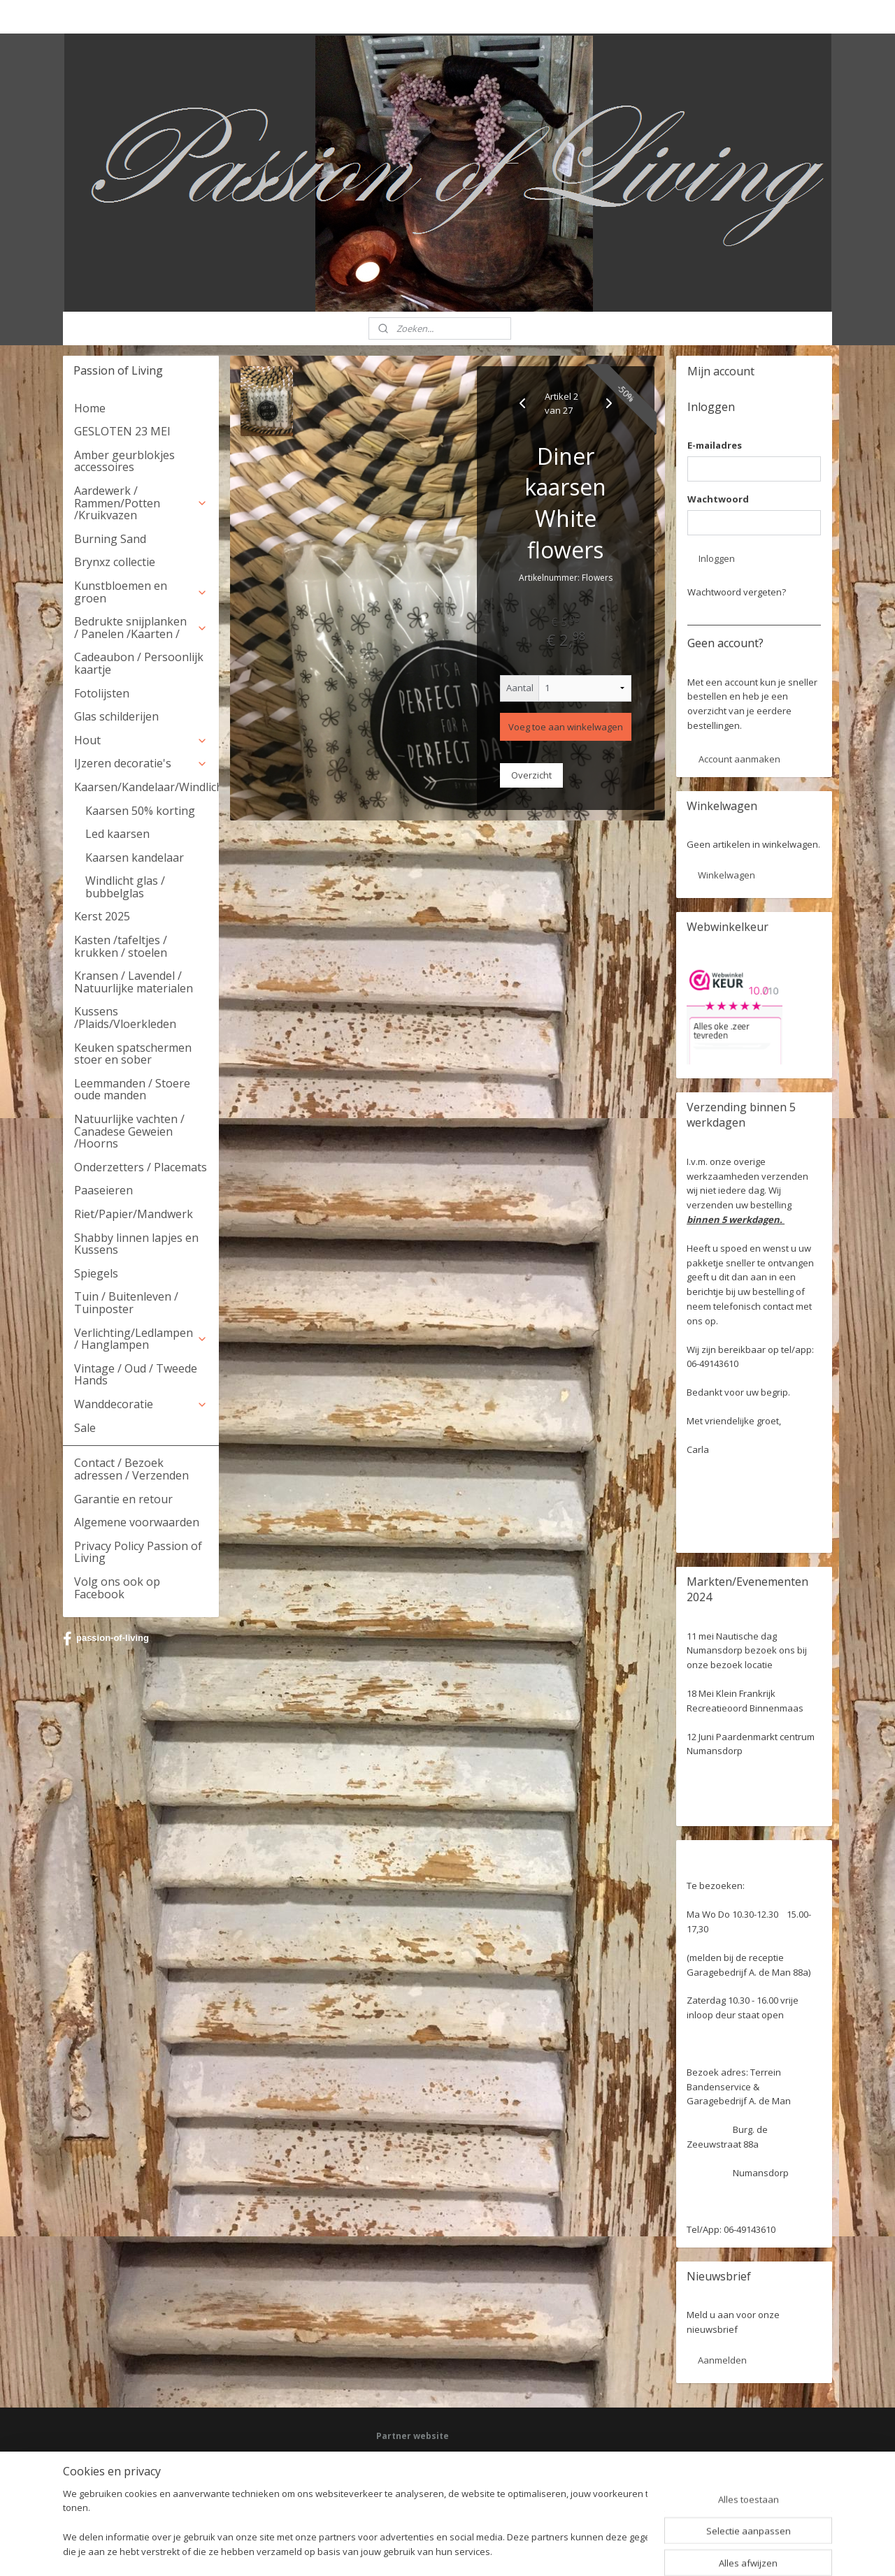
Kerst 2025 (102, 916)
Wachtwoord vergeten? (736, 592)
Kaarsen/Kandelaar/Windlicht (146, 787)
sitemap (400, 2550)
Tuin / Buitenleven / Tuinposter (126, 1303)
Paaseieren (103, 1190)
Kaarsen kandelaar (134, 857)
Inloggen (717, 558)
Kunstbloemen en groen (141, 592)
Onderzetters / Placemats (140, 1167)
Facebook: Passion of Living (430, 2457)
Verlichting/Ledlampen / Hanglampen (141, 1339)
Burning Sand (110, 539)
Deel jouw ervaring (413, 2471)
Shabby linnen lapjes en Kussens (136, 1244)
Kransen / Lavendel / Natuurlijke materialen (133, 982)
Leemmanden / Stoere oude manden (132, 1090)
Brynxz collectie (114, 562)
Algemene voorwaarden (136, 1522)
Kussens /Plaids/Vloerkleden (125, 1018)
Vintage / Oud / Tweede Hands (135, 1375)
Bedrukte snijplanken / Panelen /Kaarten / (141, 628)
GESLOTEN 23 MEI (122, 431)
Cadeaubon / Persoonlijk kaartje (138, 663)
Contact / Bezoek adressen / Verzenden (131, 1469)
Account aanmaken (739, 759)
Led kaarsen (117, 833)
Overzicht (531, 775)
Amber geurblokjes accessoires (124, 461)
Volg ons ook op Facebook (117, 1588)
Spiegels (96, 1273)
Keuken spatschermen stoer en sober (133, 1054)
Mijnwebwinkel (604, 2550)
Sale (85, 1427)
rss (429, 2550)
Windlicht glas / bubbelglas (125, 887)
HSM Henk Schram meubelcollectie (444, 2484)
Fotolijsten (101, 693)
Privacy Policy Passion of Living (138, 1552)
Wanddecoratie (141, 1404)
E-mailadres (714, 445)
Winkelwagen (726, 875)
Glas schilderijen (116, 716)
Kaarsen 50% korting (140, 810)
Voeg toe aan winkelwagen (565, 727)
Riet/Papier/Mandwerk (133, 1214)
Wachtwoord (718, 499)
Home (90, 408)
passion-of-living (106, 1639)
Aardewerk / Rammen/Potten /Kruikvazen (141, 503)
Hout (141, 740)
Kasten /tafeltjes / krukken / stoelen (120, 946)
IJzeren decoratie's (141, 763)
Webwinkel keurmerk (417, 2497)
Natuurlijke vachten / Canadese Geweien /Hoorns (129, 1131)
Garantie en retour (123, 1499)
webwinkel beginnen (482, 2550)
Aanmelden (722, 2360)
